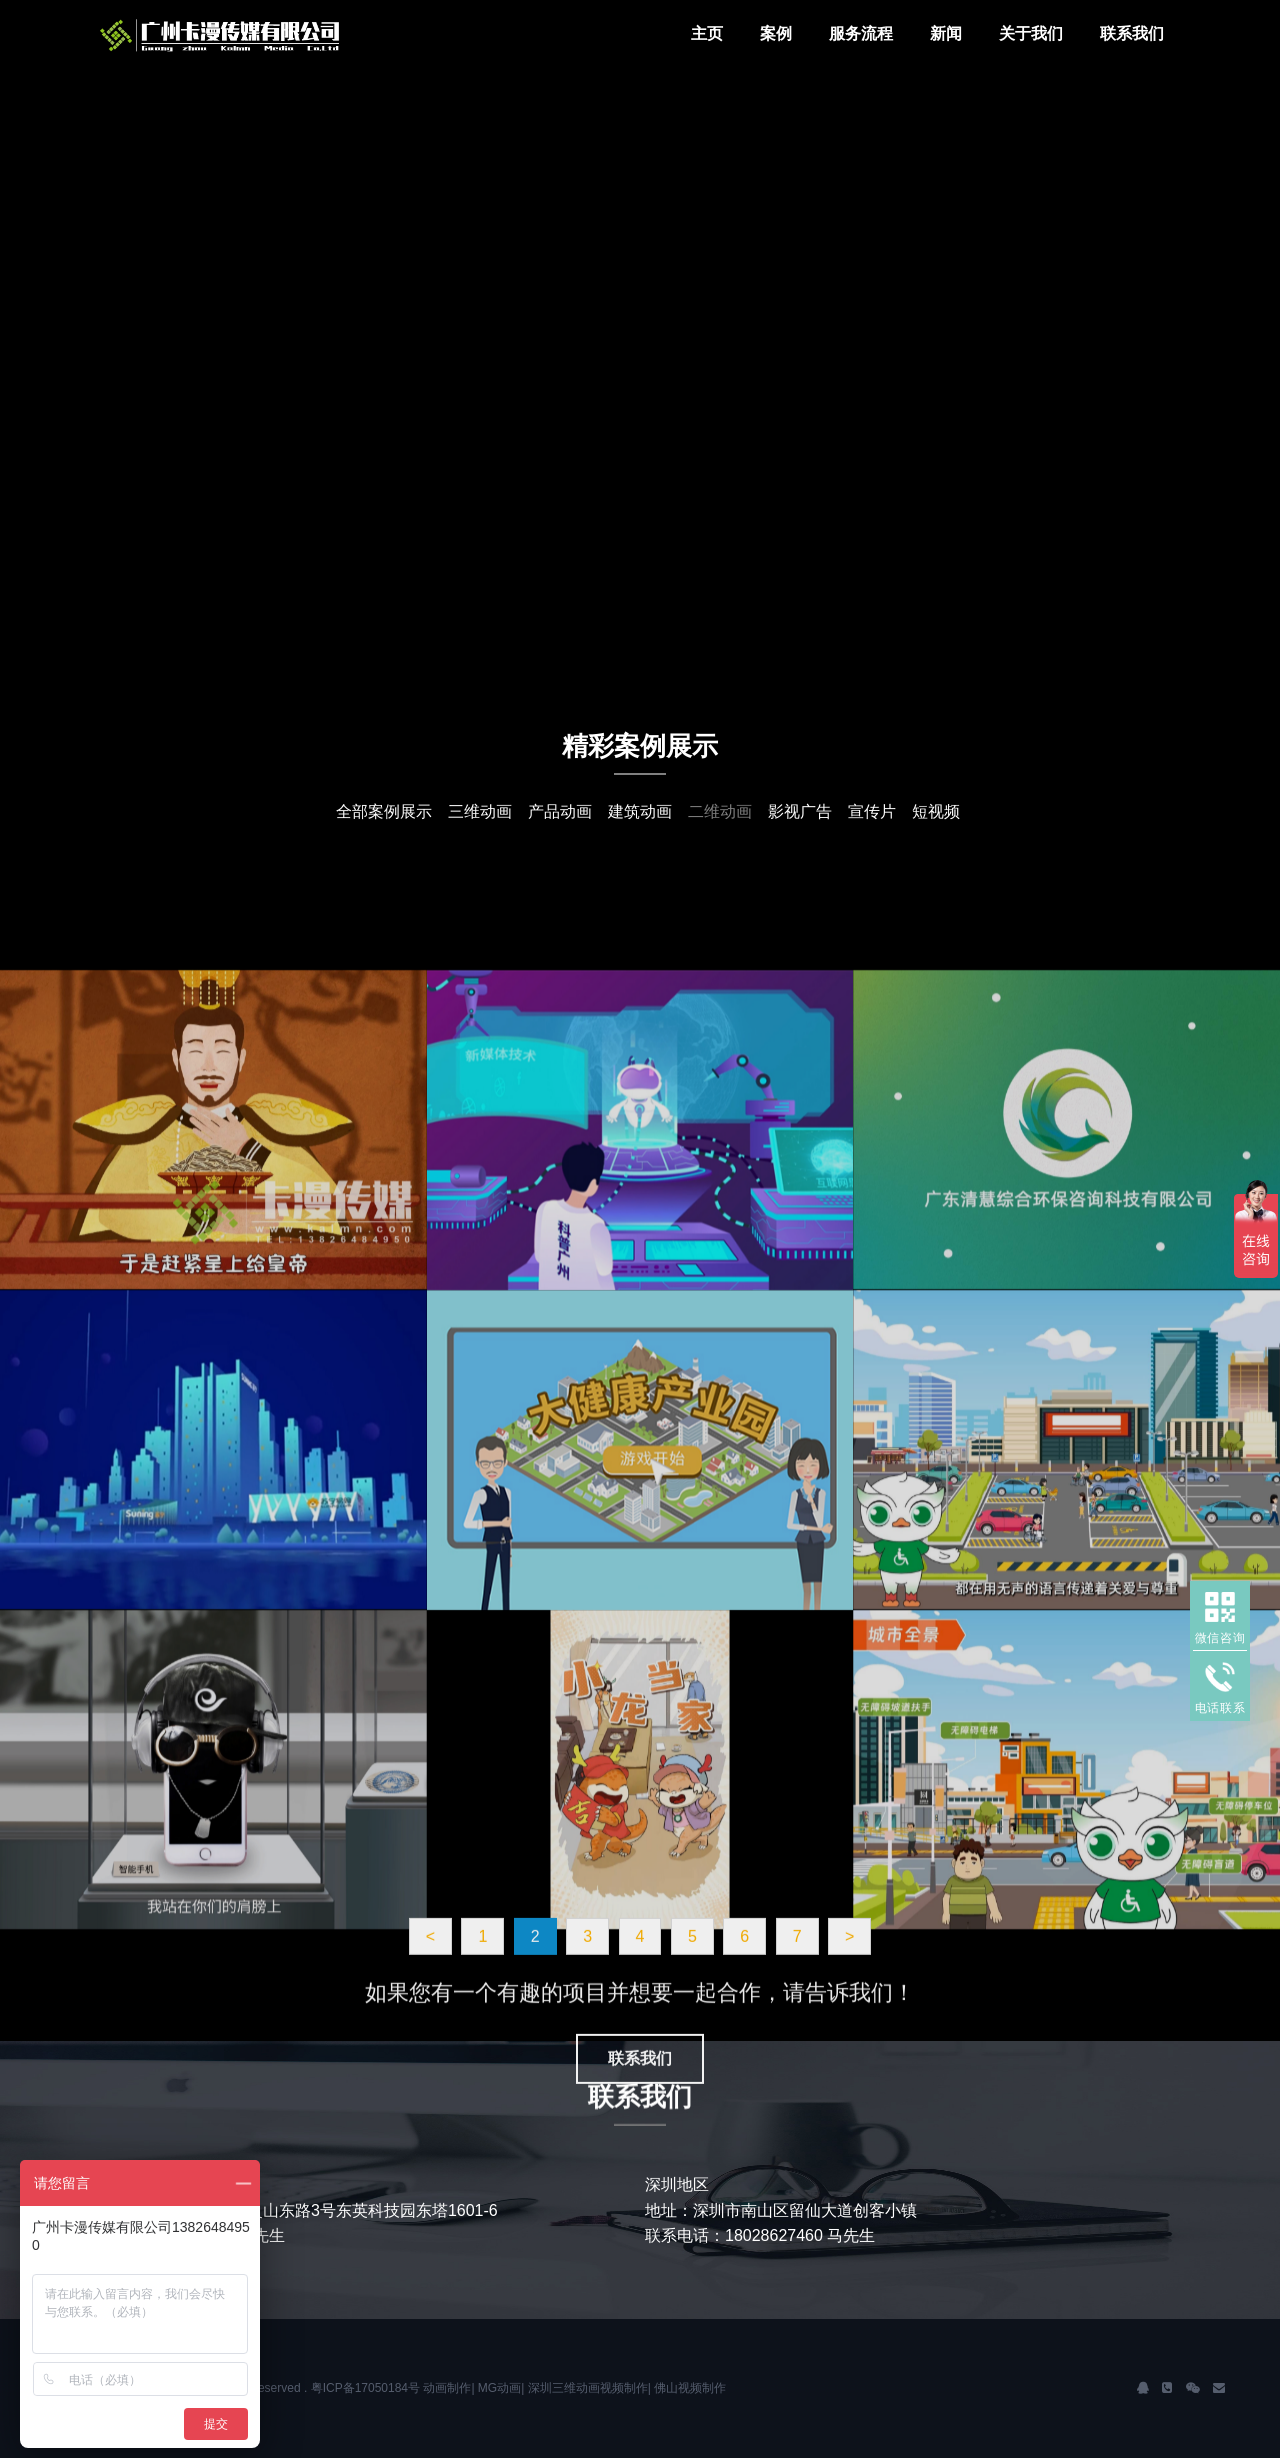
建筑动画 (640, 824)
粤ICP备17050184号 (365, 2388)
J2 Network (250, 35)
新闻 (946, 33)
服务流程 (861, 33)
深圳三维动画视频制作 (588, 2388)
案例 (776, 33)
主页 (707, 33)
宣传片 (872, 824)
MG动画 (499, 2388)
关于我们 (1031, 33)
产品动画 (560, 824)
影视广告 (800, 824)
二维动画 (720, 824)
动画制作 (447, 2388)
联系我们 (1132, 33)
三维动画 (480, 824)
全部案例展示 (384, 824)
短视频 (936, 824)
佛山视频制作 (690, 2388)
